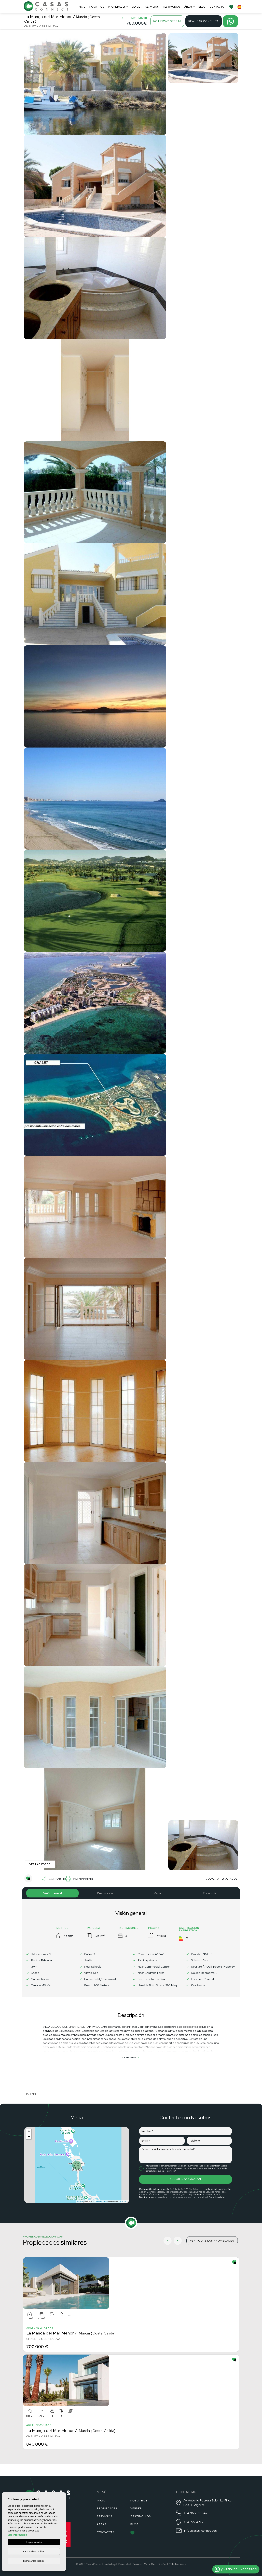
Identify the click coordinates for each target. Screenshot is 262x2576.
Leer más (130, 2057)
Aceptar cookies (34, 2542)
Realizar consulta (203, 21)
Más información (17, 2535)
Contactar (217, 6)
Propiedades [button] (117, 6)
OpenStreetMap (101, 2202)
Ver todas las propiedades (212, 2240)
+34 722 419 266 (196, 2522)
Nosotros (96, 6)
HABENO (30, 2094)
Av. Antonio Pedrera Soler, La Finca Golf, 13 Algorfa (207, 2503)
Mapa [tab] (157, 1893)
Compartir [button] (54, 1878)
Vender (137, 6)
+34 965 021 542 (196, 2513)
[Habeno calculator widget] (50, 2078)
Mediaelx (180, 2564)
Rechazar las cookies (33, 2560)
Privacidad (124, 2564)
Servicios (152, 6)
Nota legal (111, 2564)
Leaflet (80, 2202)
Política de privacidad (155, 2168)
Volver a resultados (219, 1878)
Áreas (188, 6)
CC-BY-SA (123, 2202)
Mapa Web (150, 2564)
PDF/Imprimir (79, 1878)
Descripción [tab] (105, 1893)
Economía (209, 1893)
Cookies (137, 2564)
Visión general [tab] (52, 1893)
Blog (202, 6)
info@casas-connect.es (200, 2531)
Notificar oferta (167, 21)
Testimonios (172, 6)
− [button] (29, 2136)
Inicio (82, 6)
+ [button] (29, 2131)
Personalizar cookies (33, 2551)
